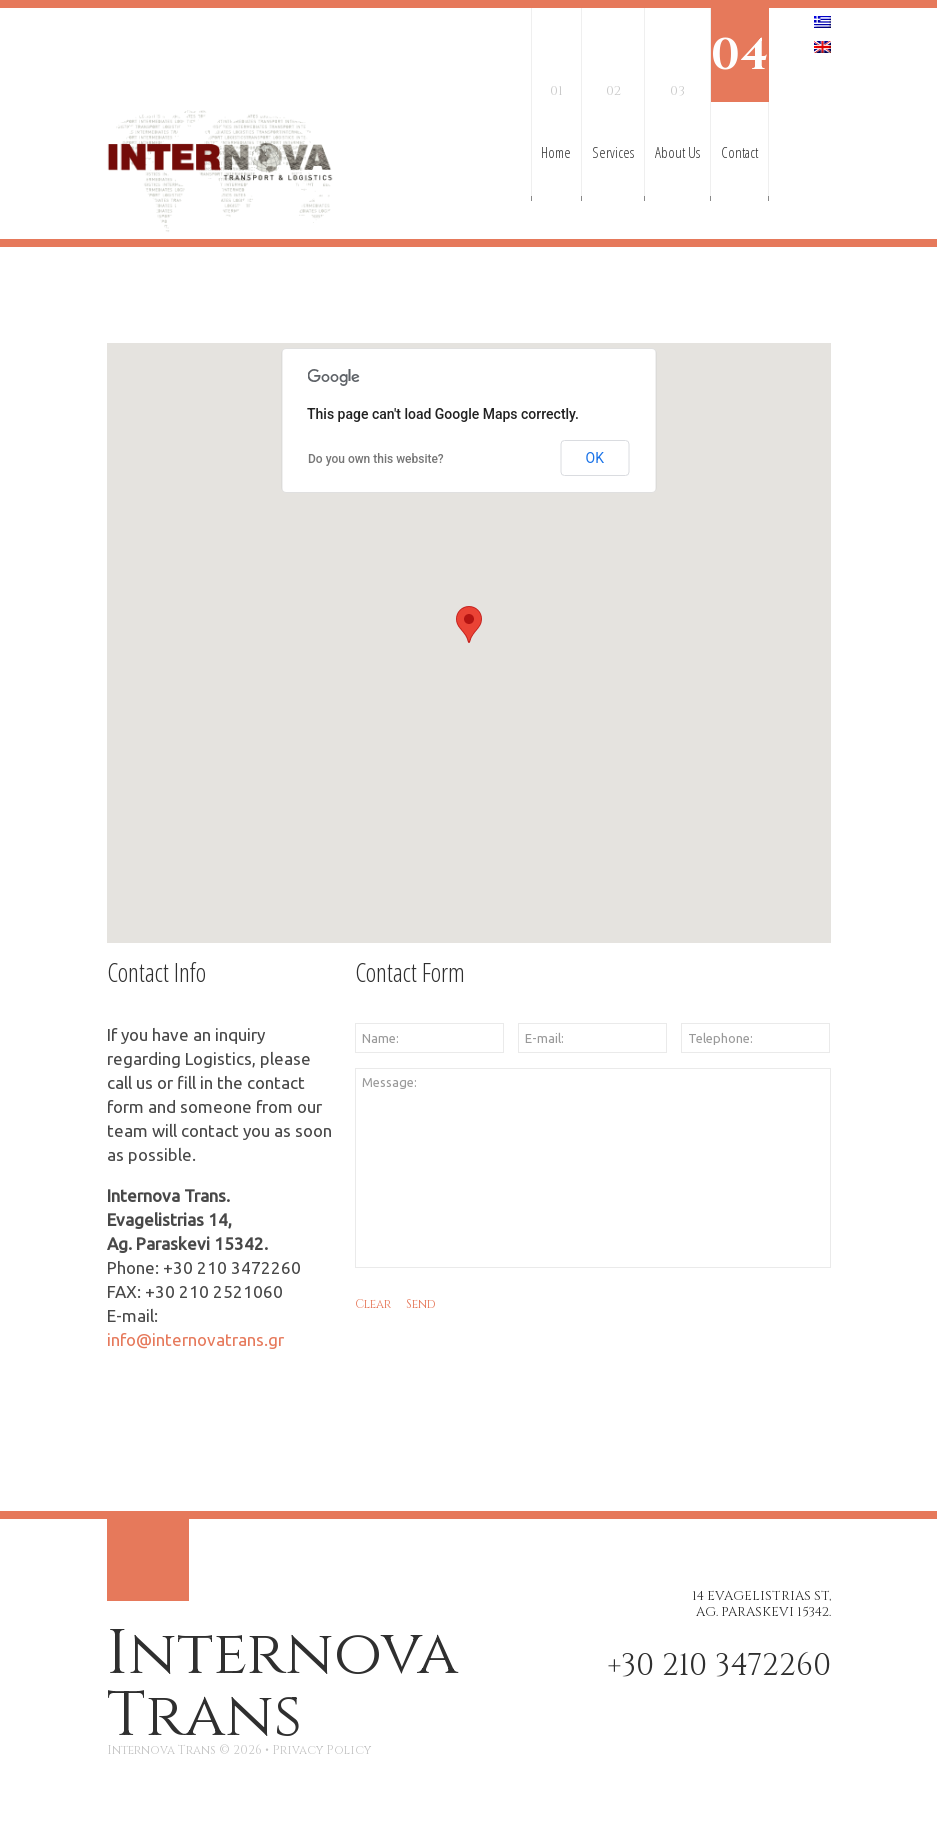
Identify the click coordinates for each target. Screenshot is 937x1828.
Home (556, 85)
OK (595, 458)
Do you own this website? (376, 459)
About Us (677, 85)
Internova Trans (282, 1685)
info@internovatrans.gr (195, 1339)
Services (613, 85)
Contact (739, 85)
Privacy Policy (321, 1750)
